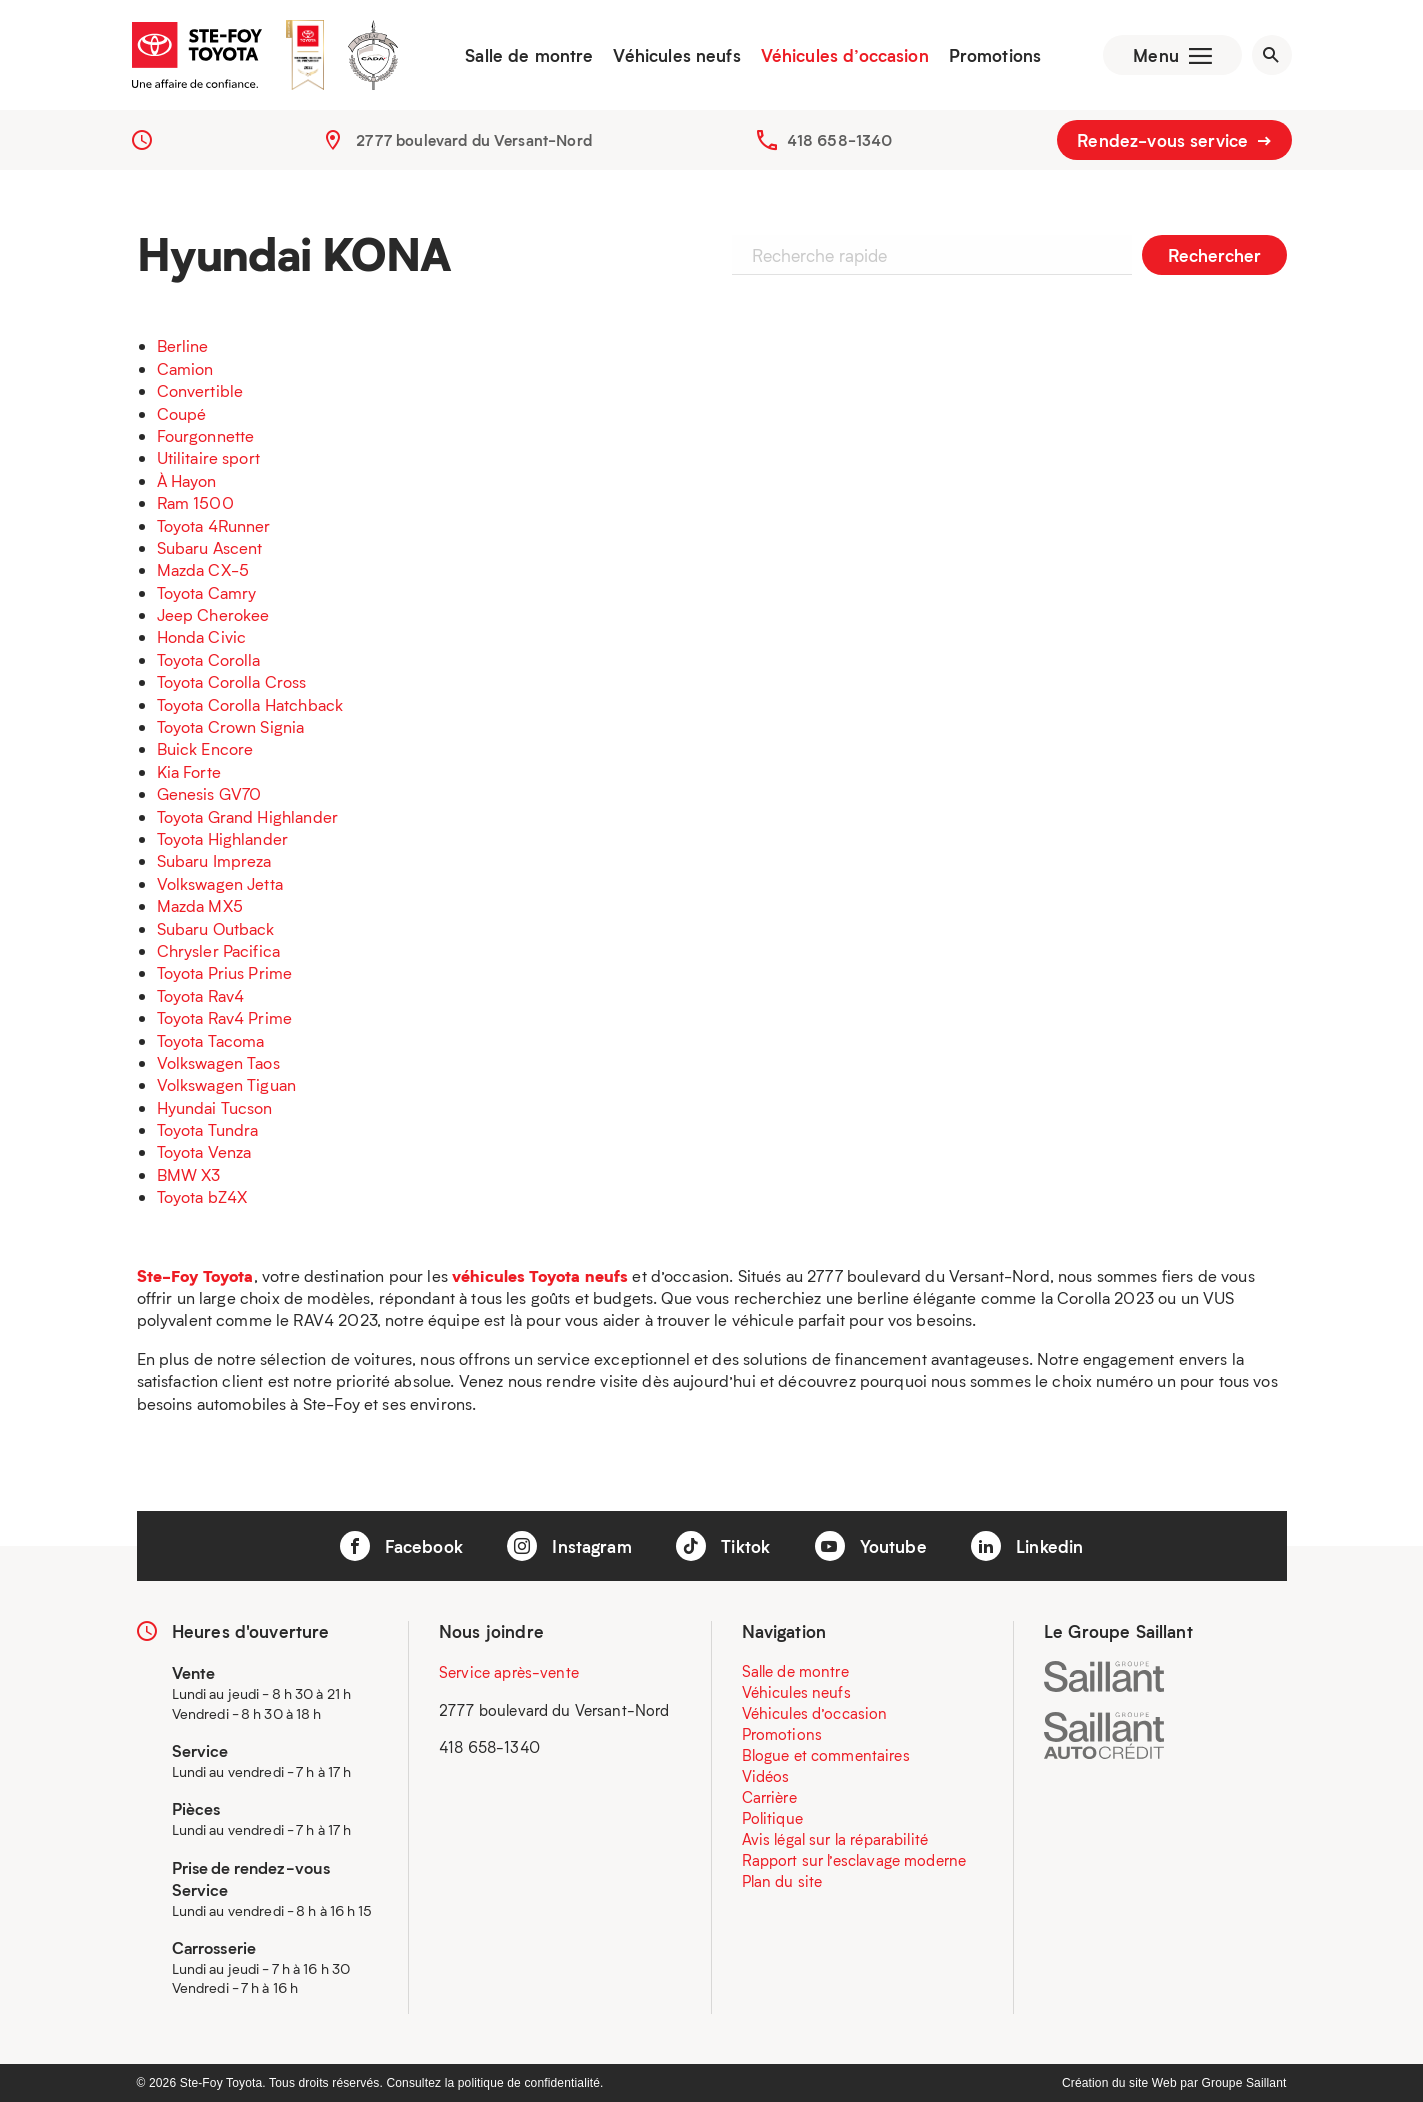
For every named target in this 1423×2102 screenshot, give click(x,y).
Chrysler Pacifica (219, 950)
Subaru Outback (216, 928)
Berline (183, 345)
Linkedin (1027, 1546)
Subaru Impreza (214, 860)
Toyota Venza (204, 1151)
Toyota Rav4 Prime (225, 1017)
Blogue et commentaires (826, 1755)
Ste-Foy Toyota (195, 1275)
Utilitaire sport (208, 457)
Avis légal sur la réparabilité (835, 1839)
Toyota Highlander (223, 838)
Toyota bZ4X (202, 1196)
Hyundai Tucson (215, 1107)
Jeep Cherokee (213, 614)
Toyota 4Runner (214, 525)
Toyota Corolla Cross (232, 681)
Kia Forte (189, 771)
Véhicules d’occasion (845, 55)
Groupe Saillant (1244, 2083)
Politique (772, 1818)
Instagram (569, 1546)
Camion (185, 368)
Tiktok (723, 1546)
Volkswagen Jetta (220, 883)
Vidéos (766, 1776)
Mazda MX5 (200, 905)
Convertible (200, 390)
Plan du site (782, 1881)
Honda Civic (202, 636)
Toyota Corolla (209, 659)
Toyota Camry (207, 592)
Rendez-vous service (1174, 140)
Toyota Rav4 (201, 995)
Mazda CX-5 (203, 569)
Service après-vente (509, 1672)
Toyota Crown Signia (231, 726)
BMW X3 (189, 1174)
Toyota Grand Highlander (247, 816)
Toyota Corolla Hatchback (250, 704)
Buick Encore (205, 748)
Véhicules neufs (676, 55)
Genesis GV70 (209, 793)
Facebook (401, 1546)
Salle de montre (529, 55)
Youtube (871, 1546)
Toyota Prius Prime (225, 972)
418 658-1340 (840, 140)
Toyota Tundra (208, 1129)
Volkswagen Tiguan (227, 1084)
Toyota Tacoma (211, 1040)
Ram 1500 (195, 502)
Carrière (769, 1797)
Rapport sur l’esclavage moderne (854, 1860)
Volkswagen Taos (218, 1062)
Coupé (182, 413)
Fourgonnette (206, 435)
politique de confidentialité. (531, 2083)
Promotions (995, 55)
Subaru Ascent (210, 547)
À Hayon (187, 480)
